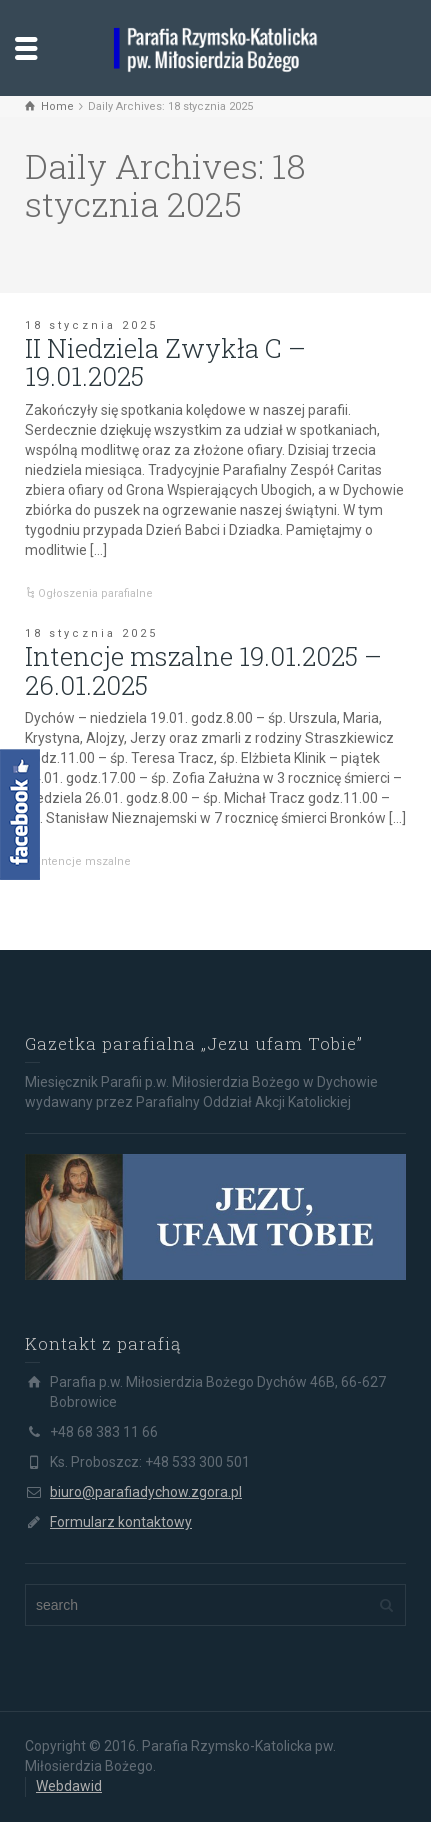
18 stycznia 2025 (91, 325)
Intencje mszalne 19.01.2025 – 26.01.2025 (203, 670)
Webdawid (69, 1786)
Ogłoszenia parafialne (95, 593)
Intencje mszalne (84, 861)
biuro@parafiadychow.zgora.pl (146, 1492)
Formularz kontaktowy (121, 1522)
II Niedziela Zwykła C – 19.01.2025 (165, 362)
